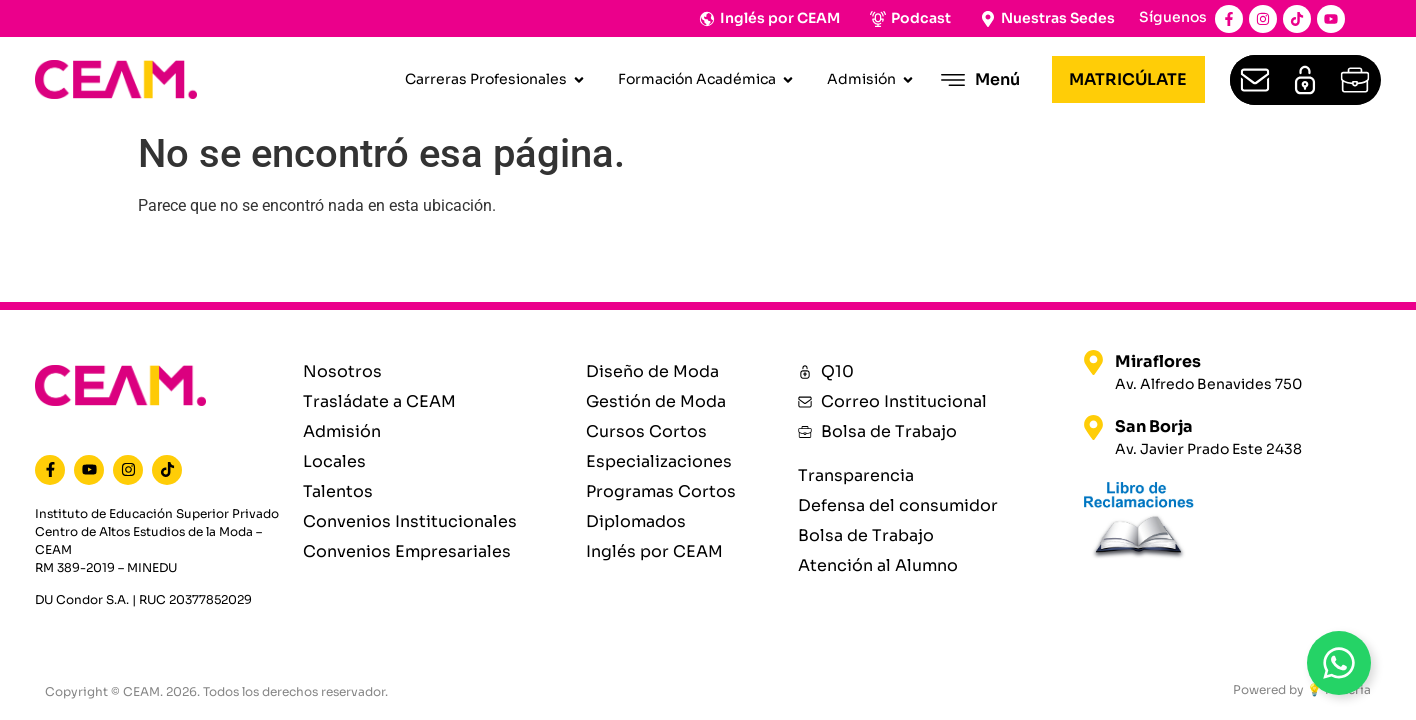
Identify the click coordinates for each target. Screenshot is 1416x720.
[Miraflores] (1093, 362)
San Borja (1154, 426)
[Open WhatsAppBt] (1339, 663)
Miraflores (1158, 361)
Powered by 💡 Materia (1302, 689)
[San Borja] (1093, 427)
